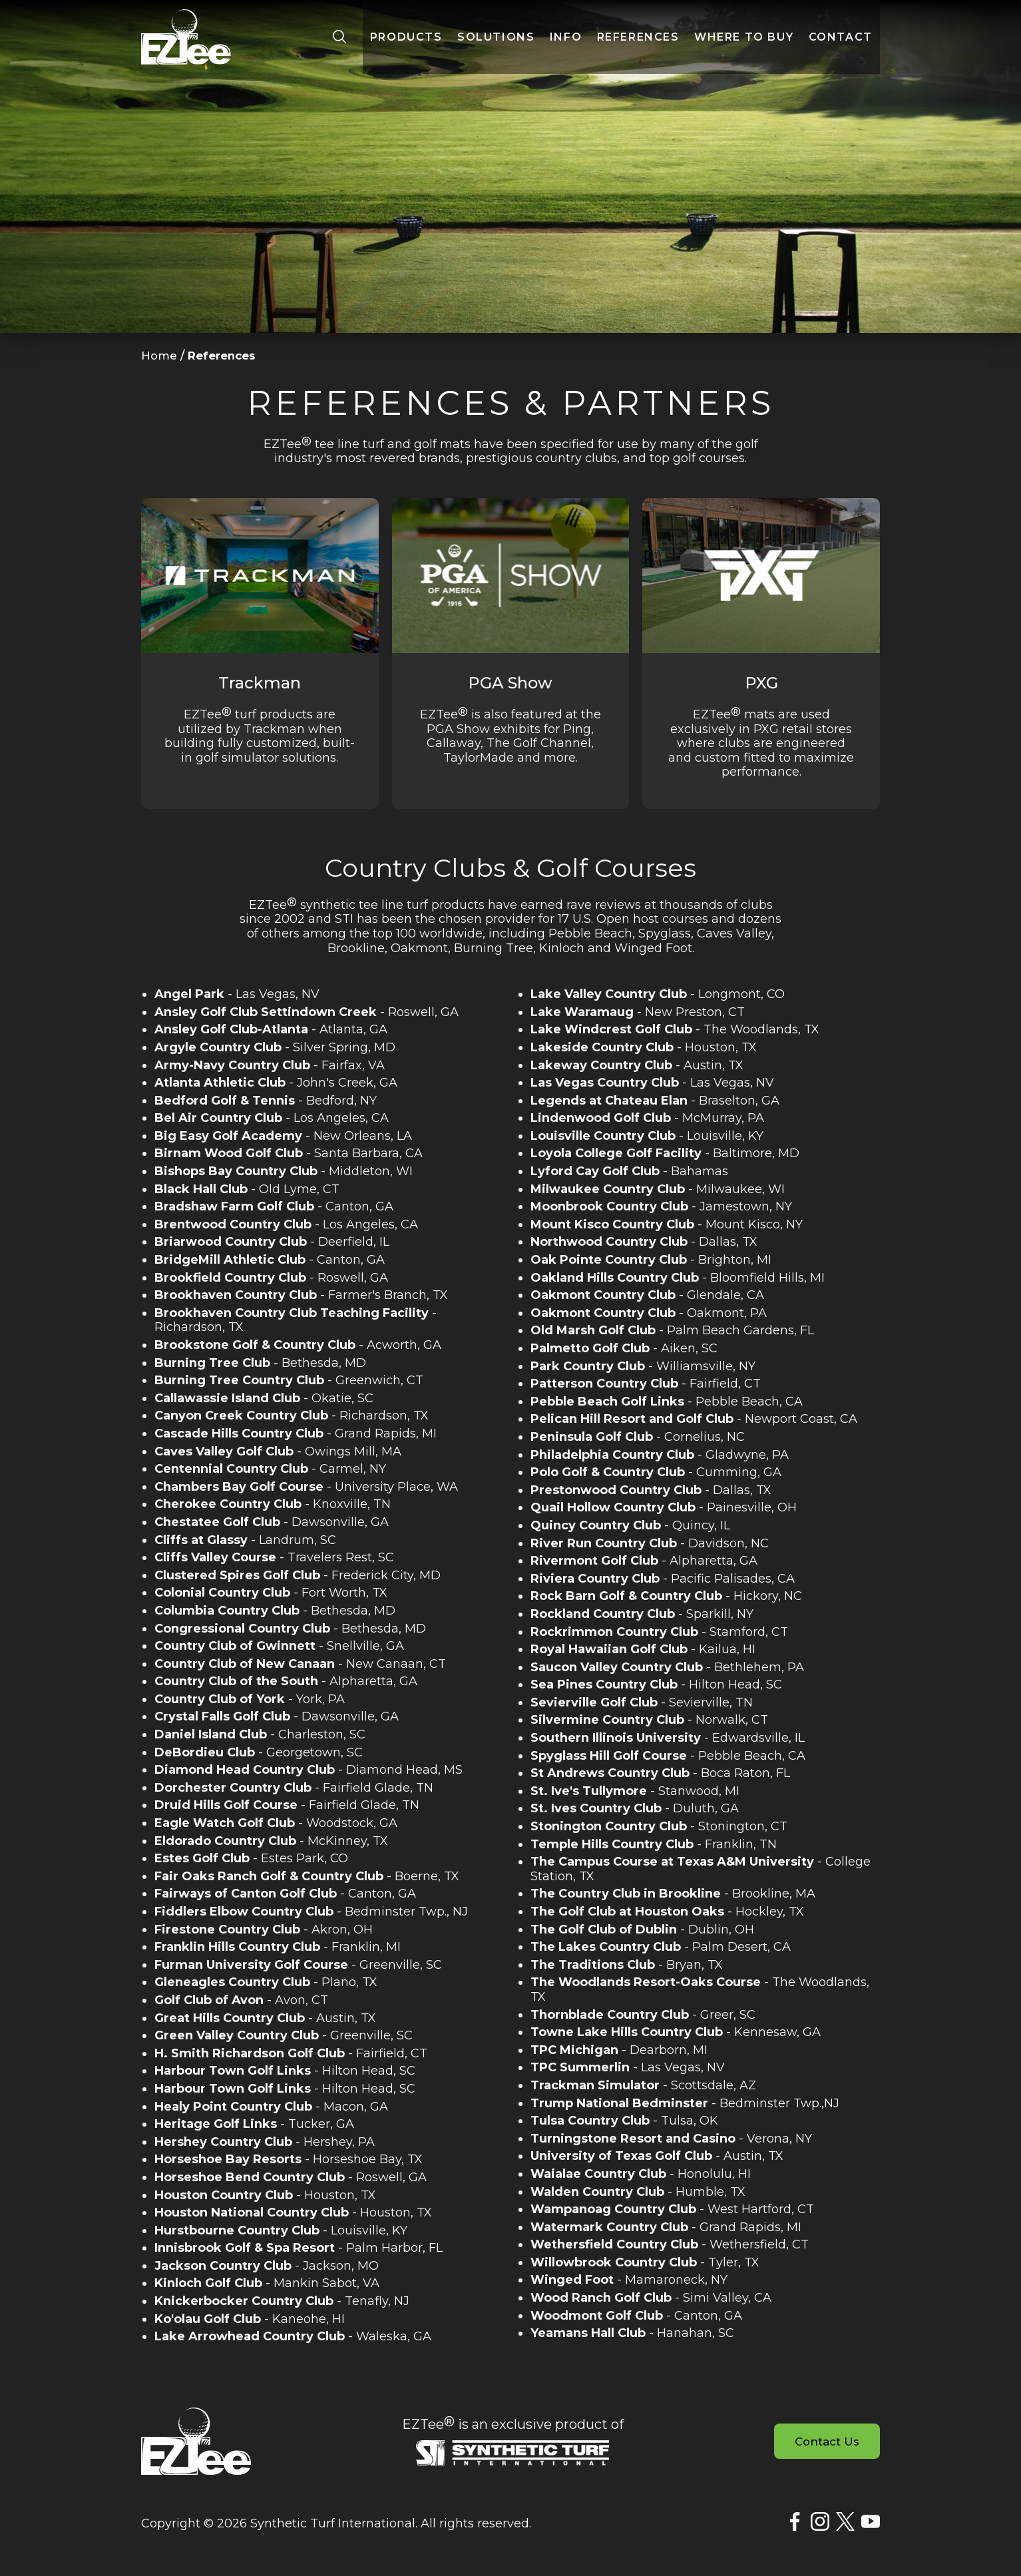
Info (566, 43)
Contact (841, 43)
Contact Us (824, 2441)
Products (406, 43)
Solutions (495, 43)
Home (160, 355)
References (638, 43)
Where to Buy (743, 43)
